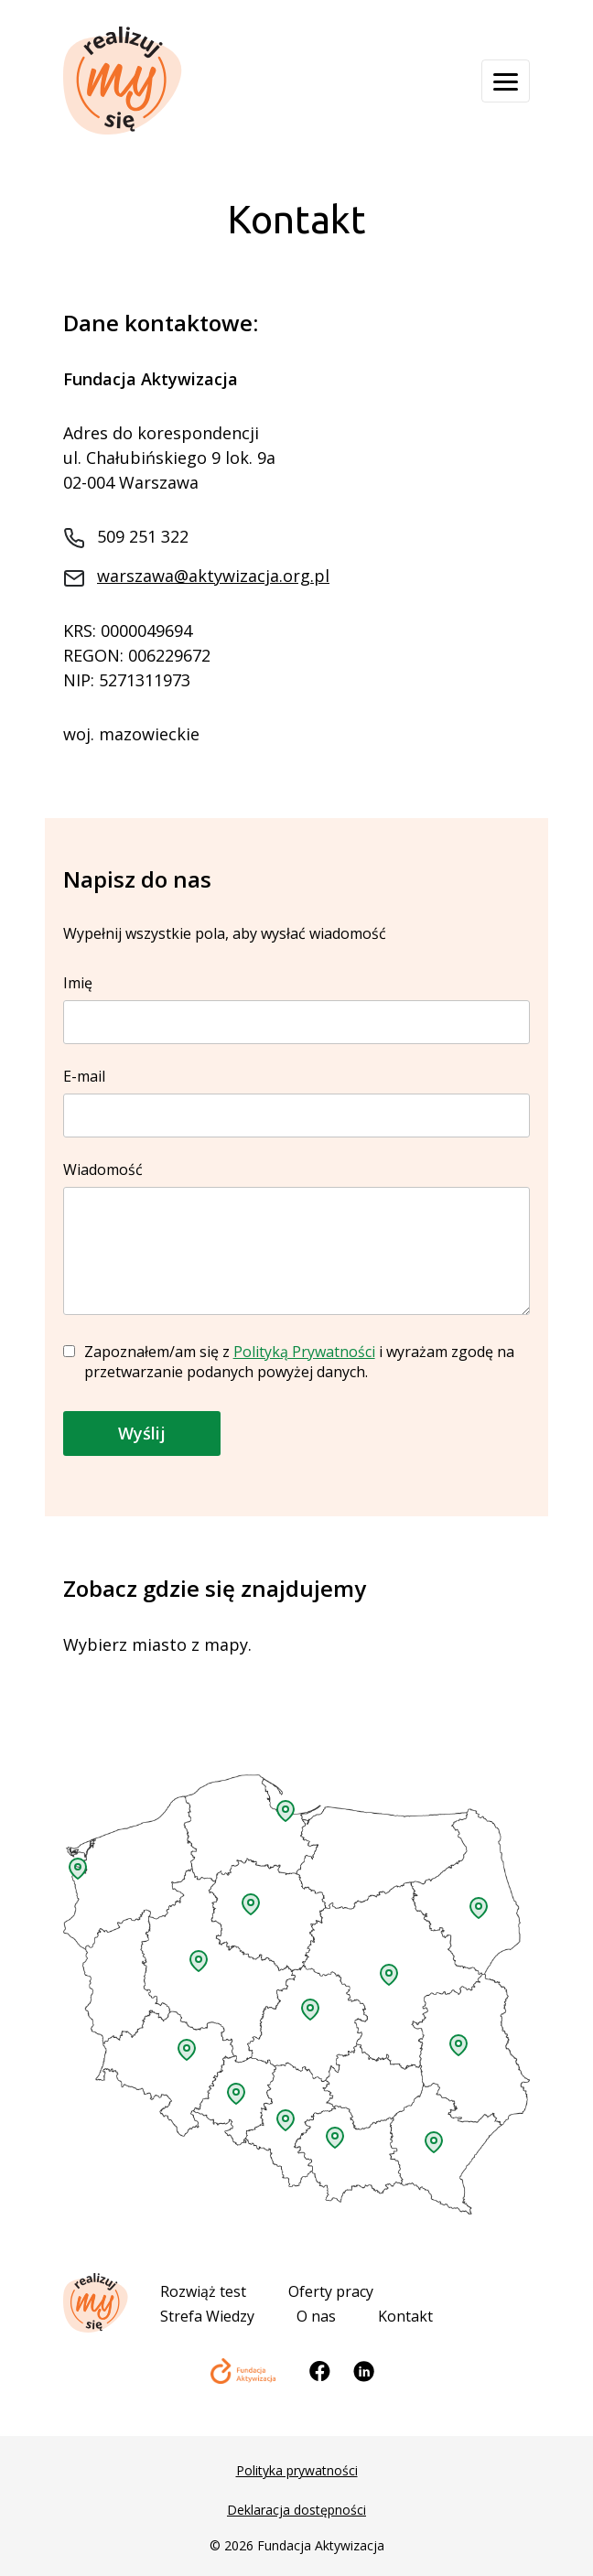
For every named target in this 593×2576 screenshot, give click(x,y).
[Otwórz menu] (505, 80)
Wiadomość (296, 1239)
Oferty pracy (330, 2291)
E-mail (296, 1096)
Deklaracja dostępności (296, 2509)
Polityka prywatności (297, 2470)
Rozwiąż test (203, 2291)
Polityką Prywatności (304, 1352)
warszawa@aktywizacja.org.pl (213, 576)
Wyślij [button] (142, 1433)
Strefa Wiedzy (207, 2316)
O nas (316, 2316)
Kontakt (405, 2316)
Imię (296, 1002)
